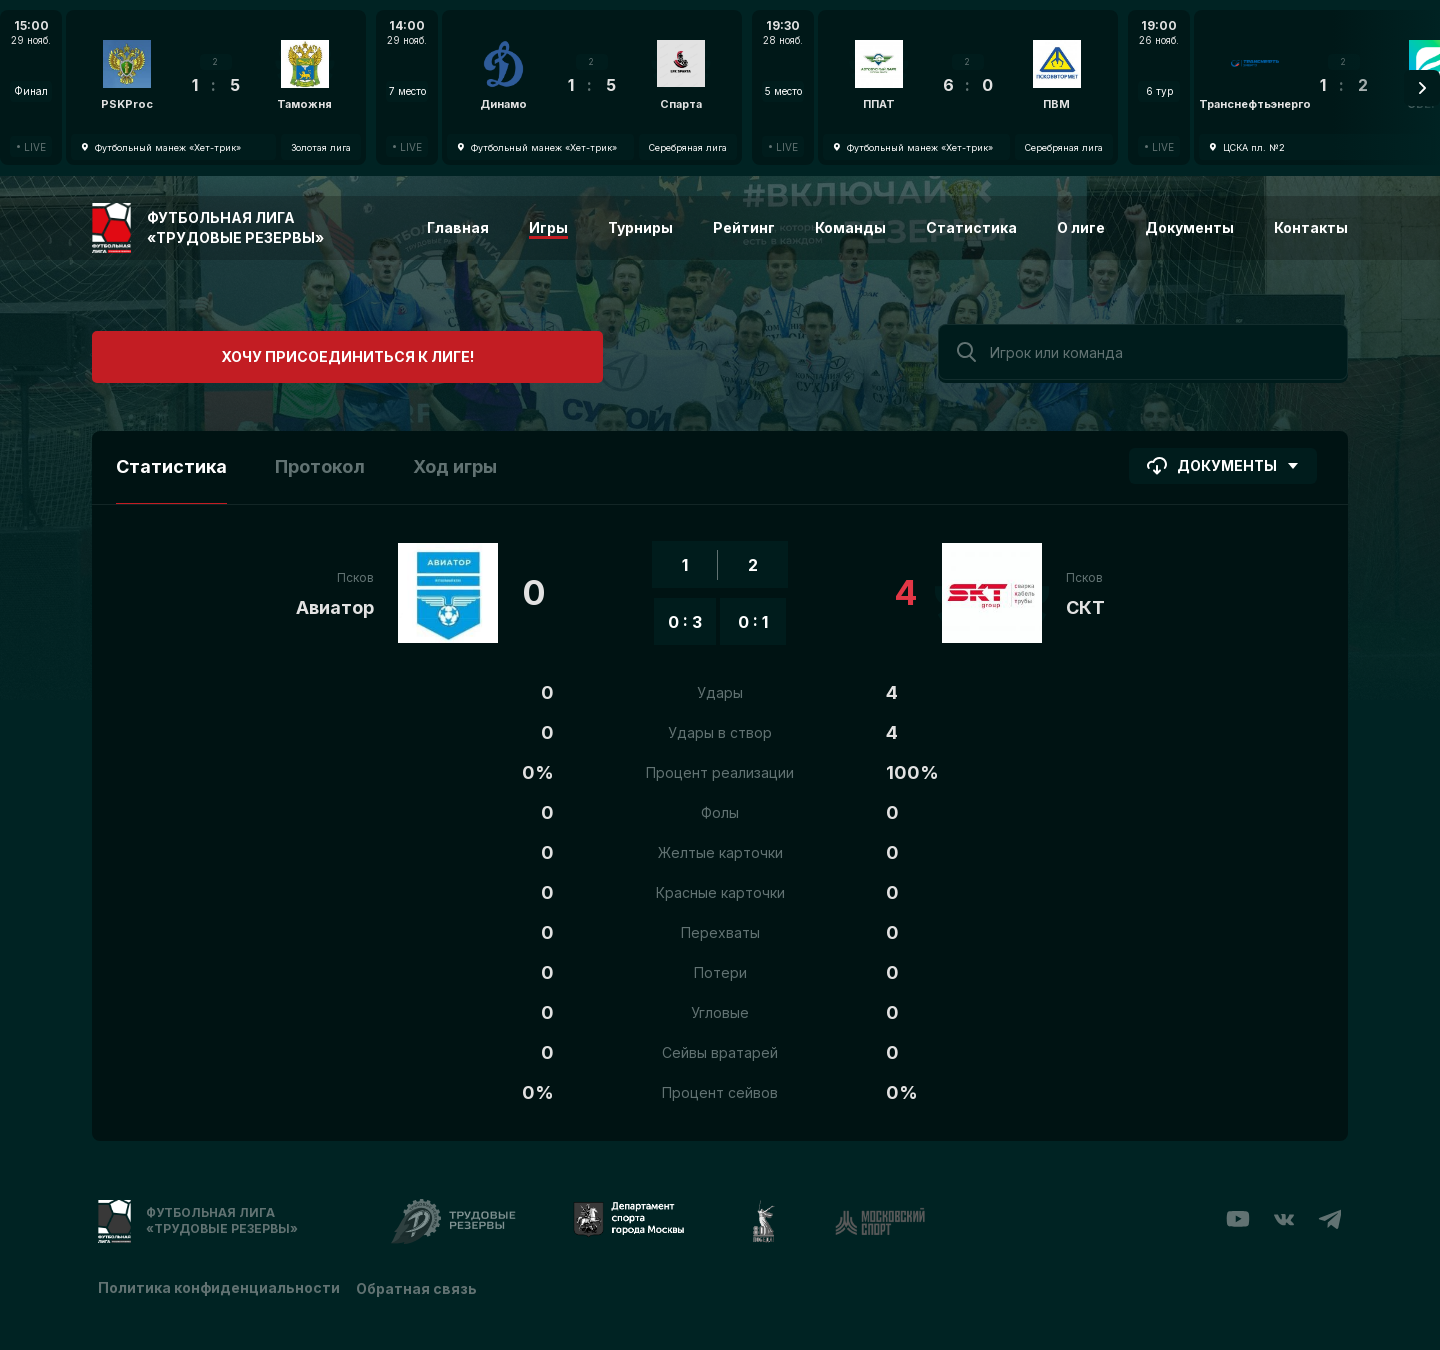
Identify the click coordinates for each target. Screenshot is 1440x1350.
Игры (548, 227)
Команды (850, 227)
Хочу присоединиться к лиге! (242, 349)
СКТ (1085, 604)
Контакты (1311, 227)
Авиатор (335, 604)
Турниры (640, 227)
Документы (1189, 227)
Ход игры (455, 463)
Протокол (320, 463)
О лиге (1081, 227)
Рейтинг (744, 227)
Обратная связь (420, 1282)
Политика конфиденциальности (219, 1282)
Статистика (971, 227)
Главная (458, 227)
